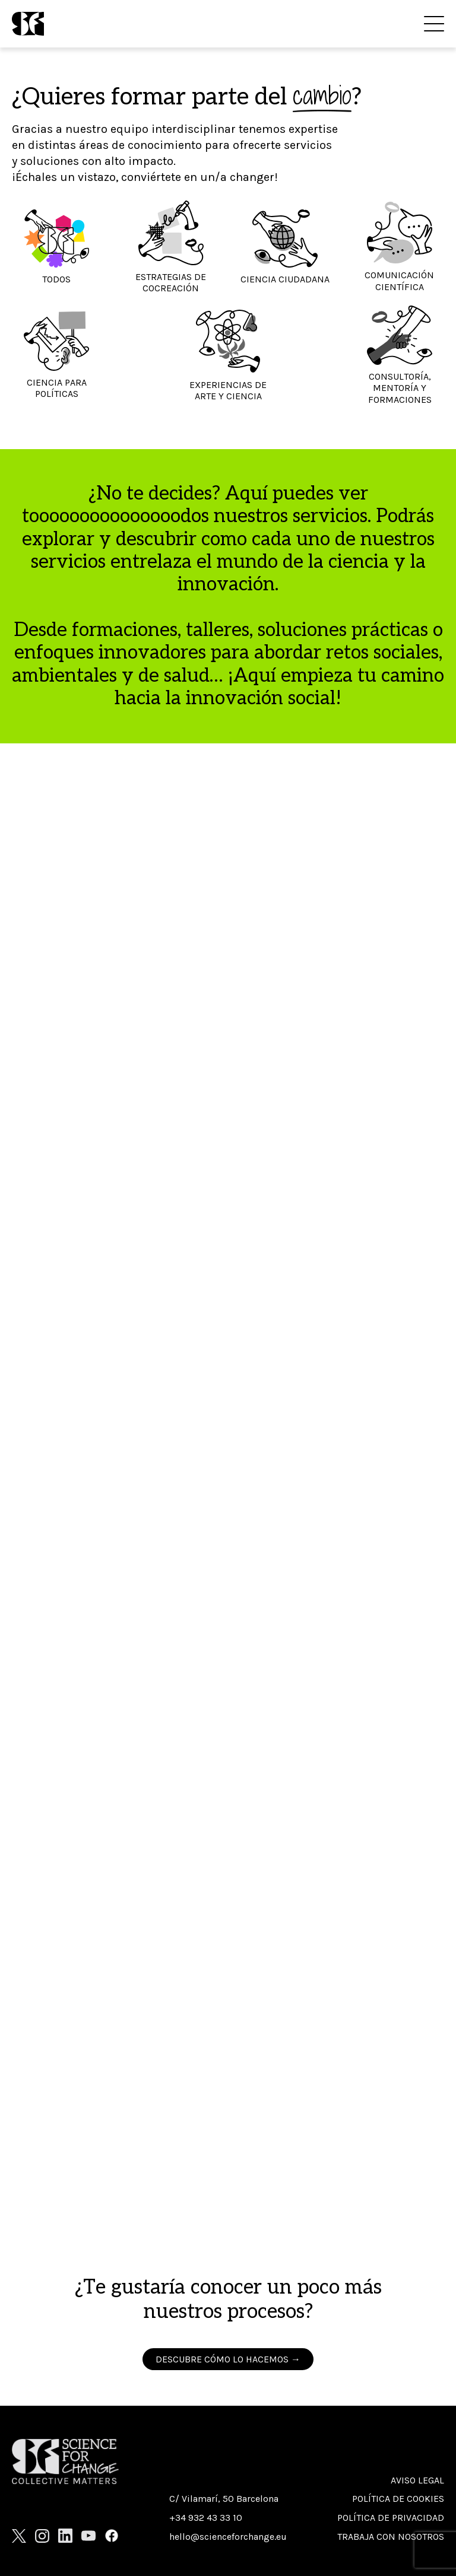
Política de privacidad (390, 2517)
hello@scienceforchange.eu (228, 2536)
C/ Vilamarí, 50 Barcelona (223, 2498)
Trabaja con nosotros (390, 2536)
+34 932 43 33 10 (205, 2517)
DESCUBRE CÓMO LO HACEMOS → (228, 2359)
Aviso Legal (417, 2480)
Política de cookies (398, 2498)
